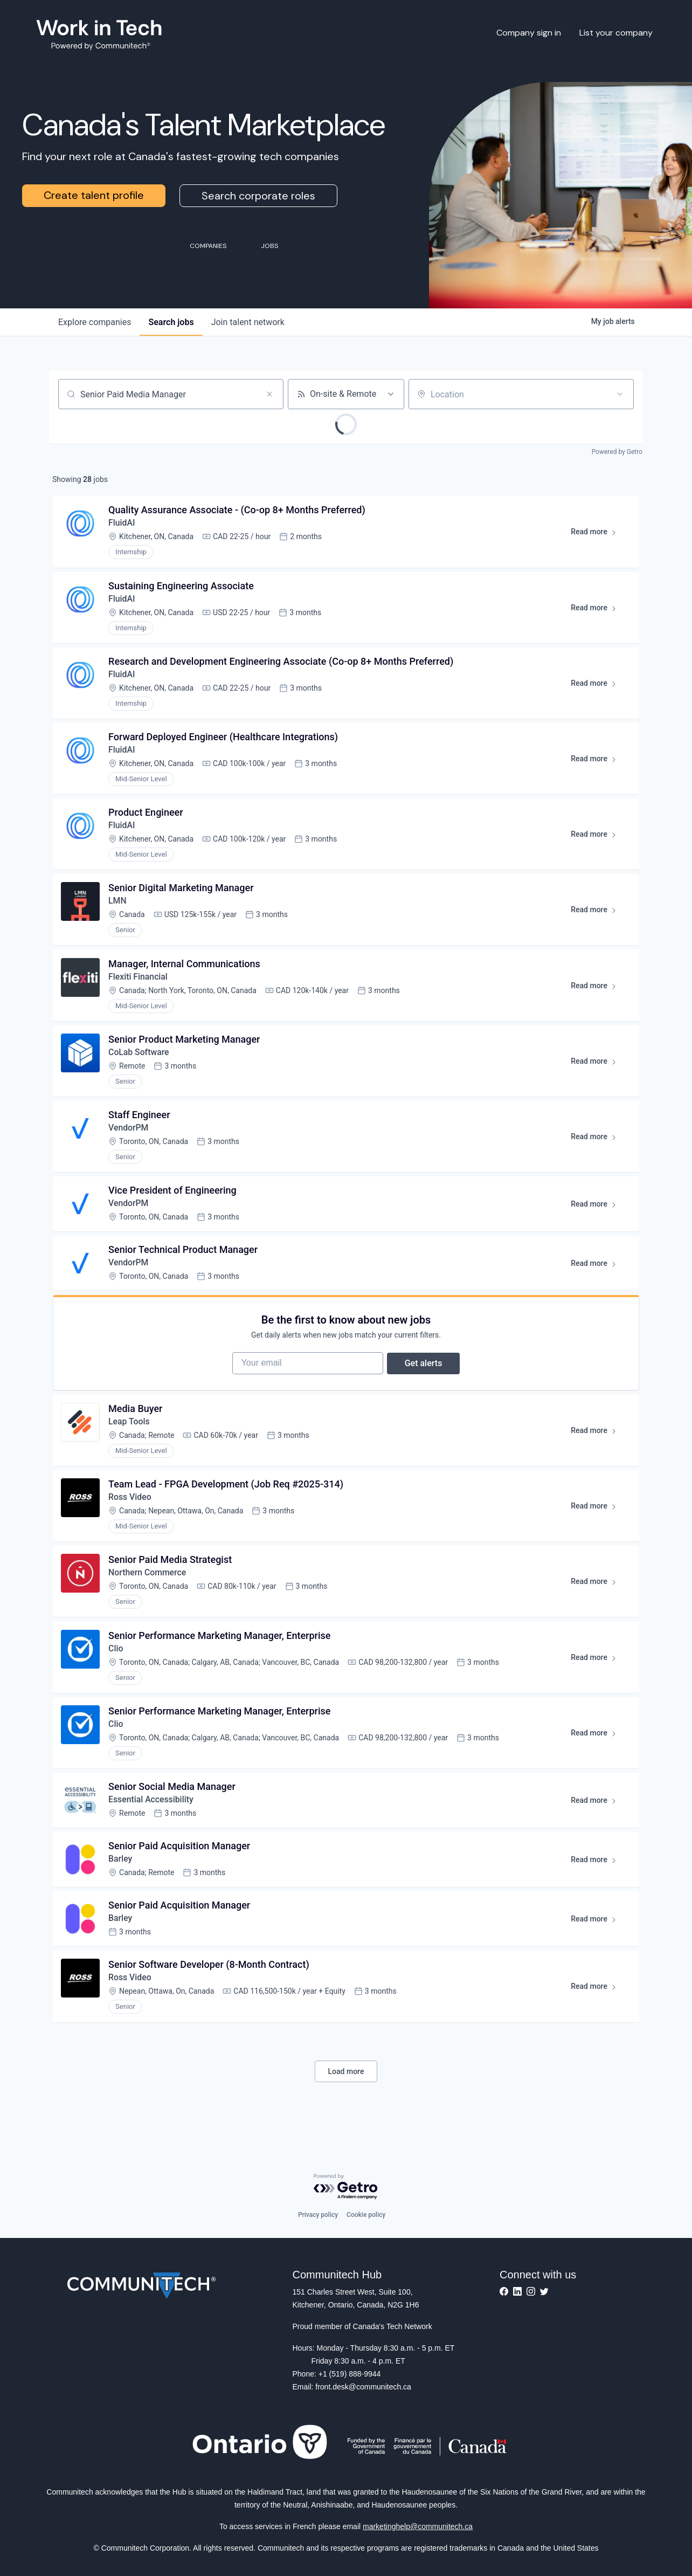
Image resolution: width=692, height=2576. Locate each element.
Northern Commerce (148, 1588)
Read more (598, 534)
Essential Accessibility (152, 1818)
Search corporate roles (258, 196)
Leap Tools (130, 1435)
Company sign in (528, 32)
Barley (121, 1879)
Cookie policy (366, 2215)
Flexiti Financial (139, 983)
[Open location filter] (620, 394)
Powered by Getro (617, 452)
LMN (118, 906)
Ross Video (131, 1512)
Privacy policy (318, 2215)
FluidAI (122, 524)
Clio (116, 1665)
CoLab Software (139, 1060)
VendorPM (129, 1136)
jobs (170, 322)
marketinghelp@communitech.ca (418, 2526)
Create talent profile (94, 195)
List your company (616, 32)
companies (94, 322)
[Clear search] (269, 394)
